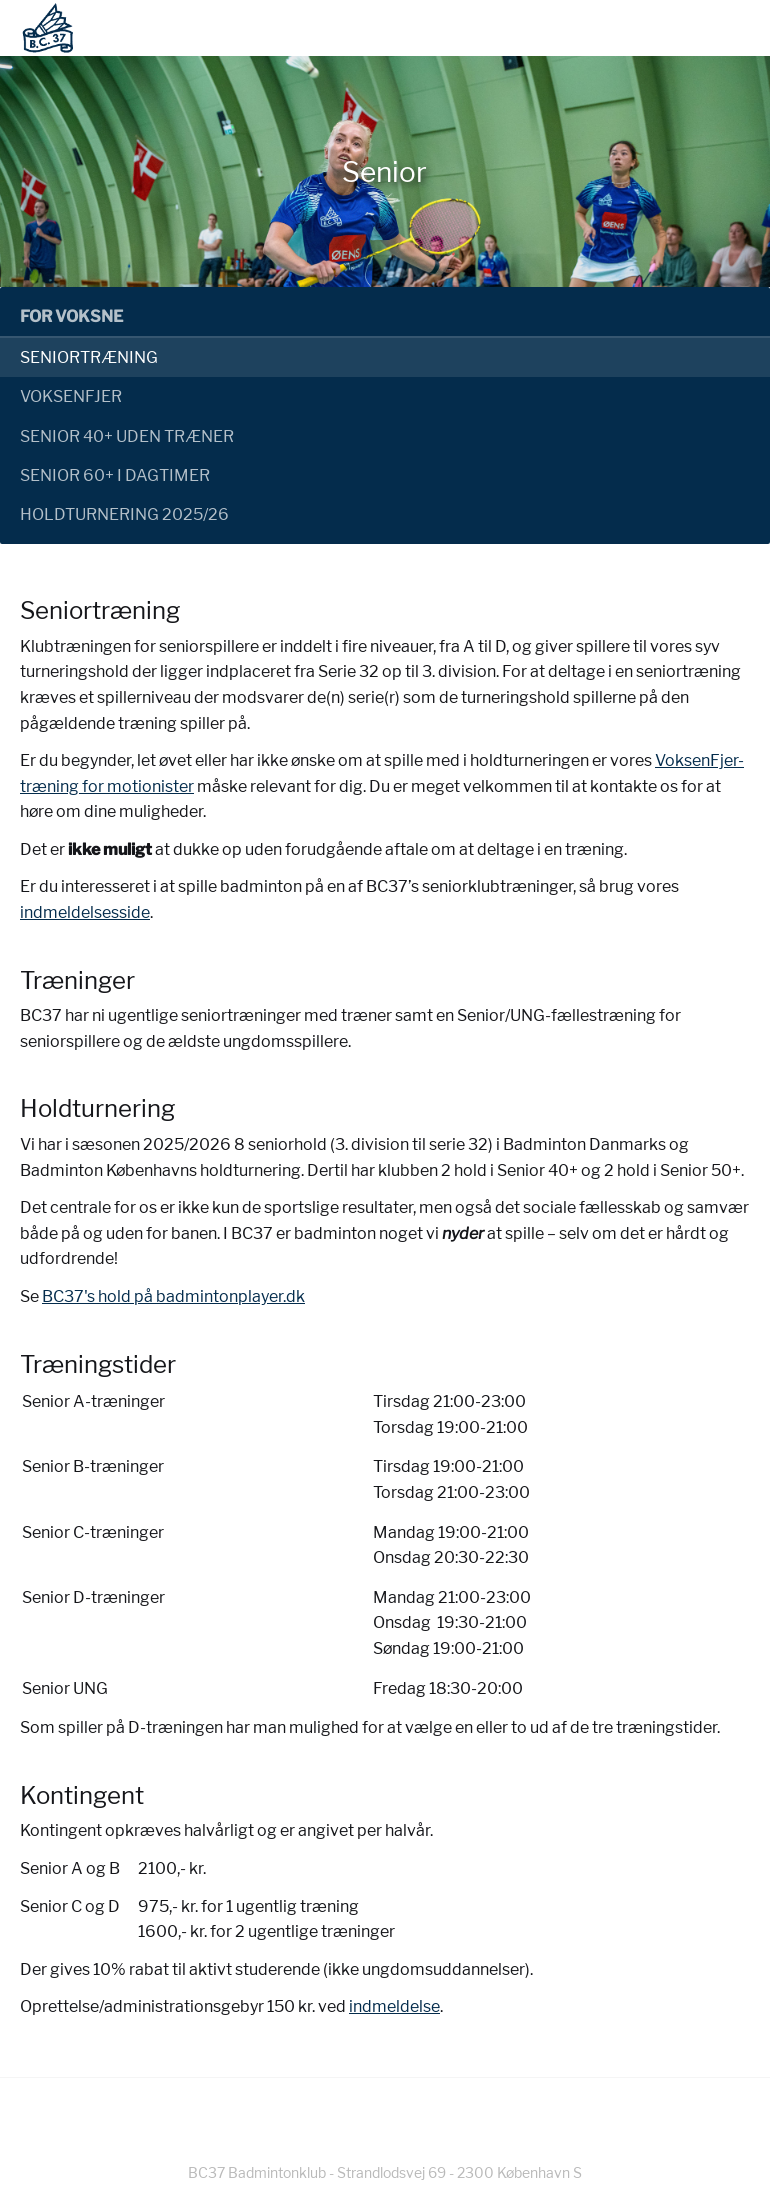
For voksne (71, 316)
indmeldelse (394, 2006)
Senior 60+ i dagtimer (115, 475)
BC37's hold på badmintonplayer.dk (173, 1296)
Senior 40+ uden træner (127, 436)
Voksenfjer (71, 396)
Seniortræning (89, 357)
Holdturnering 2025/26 (124, 514)
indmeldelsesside (85, 912)
